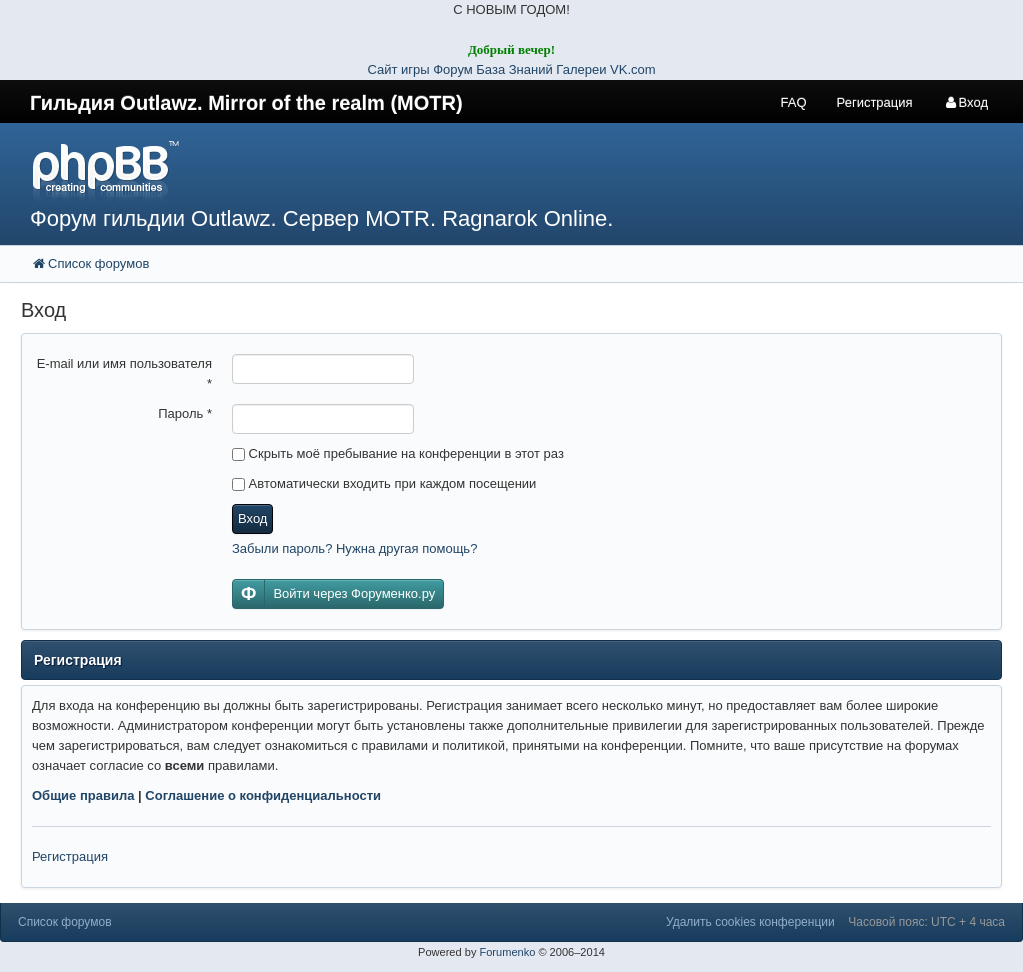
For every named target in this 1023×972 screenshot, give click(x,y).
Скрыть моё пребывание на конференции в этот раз (398, 453)
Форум (454, 69)
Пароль (185, 413)
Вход (252, 518)
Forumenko (507, 952)
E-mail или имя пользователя (124, 373)
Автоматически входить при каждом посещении (384, 483)
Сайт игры (398, 69)
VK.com (633, 69)
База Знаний (514, 69)
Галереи (581, 69)
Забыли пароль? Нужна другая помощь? (354, 548)
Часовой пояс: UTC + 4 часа (926, 922)
